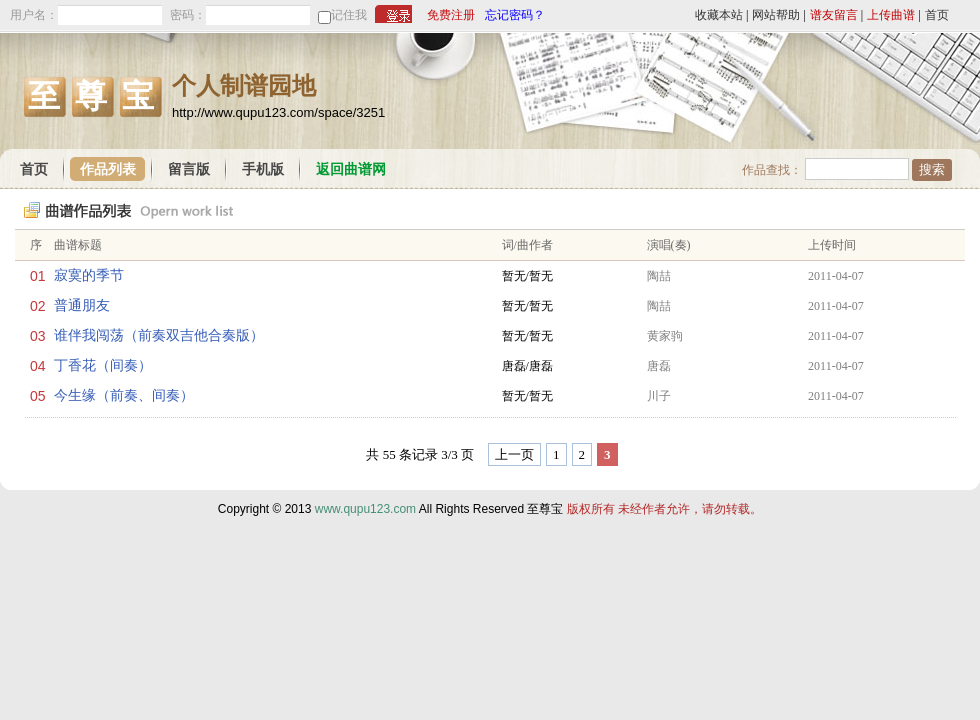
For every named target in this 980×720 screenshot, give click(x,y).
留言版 (189, 169)
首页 (937, 15)
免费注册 (451, 15)
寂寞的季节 (89, 275)
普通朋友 (82, 305)
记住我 (349, 15)
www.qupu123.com (365, 509)
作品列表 (108, 169)
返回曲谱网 (351, 169)
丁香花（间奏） (103, 365)
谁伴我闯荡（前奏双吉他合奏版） (159, 335)
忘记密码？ (515, 15)
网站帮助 (776, 15)
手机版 (263, 169)
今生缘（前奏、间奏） (124, 395)
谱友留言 (834, 15)
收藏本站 (719, 15)
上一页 (514, 454)
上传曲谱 (891, 15)
